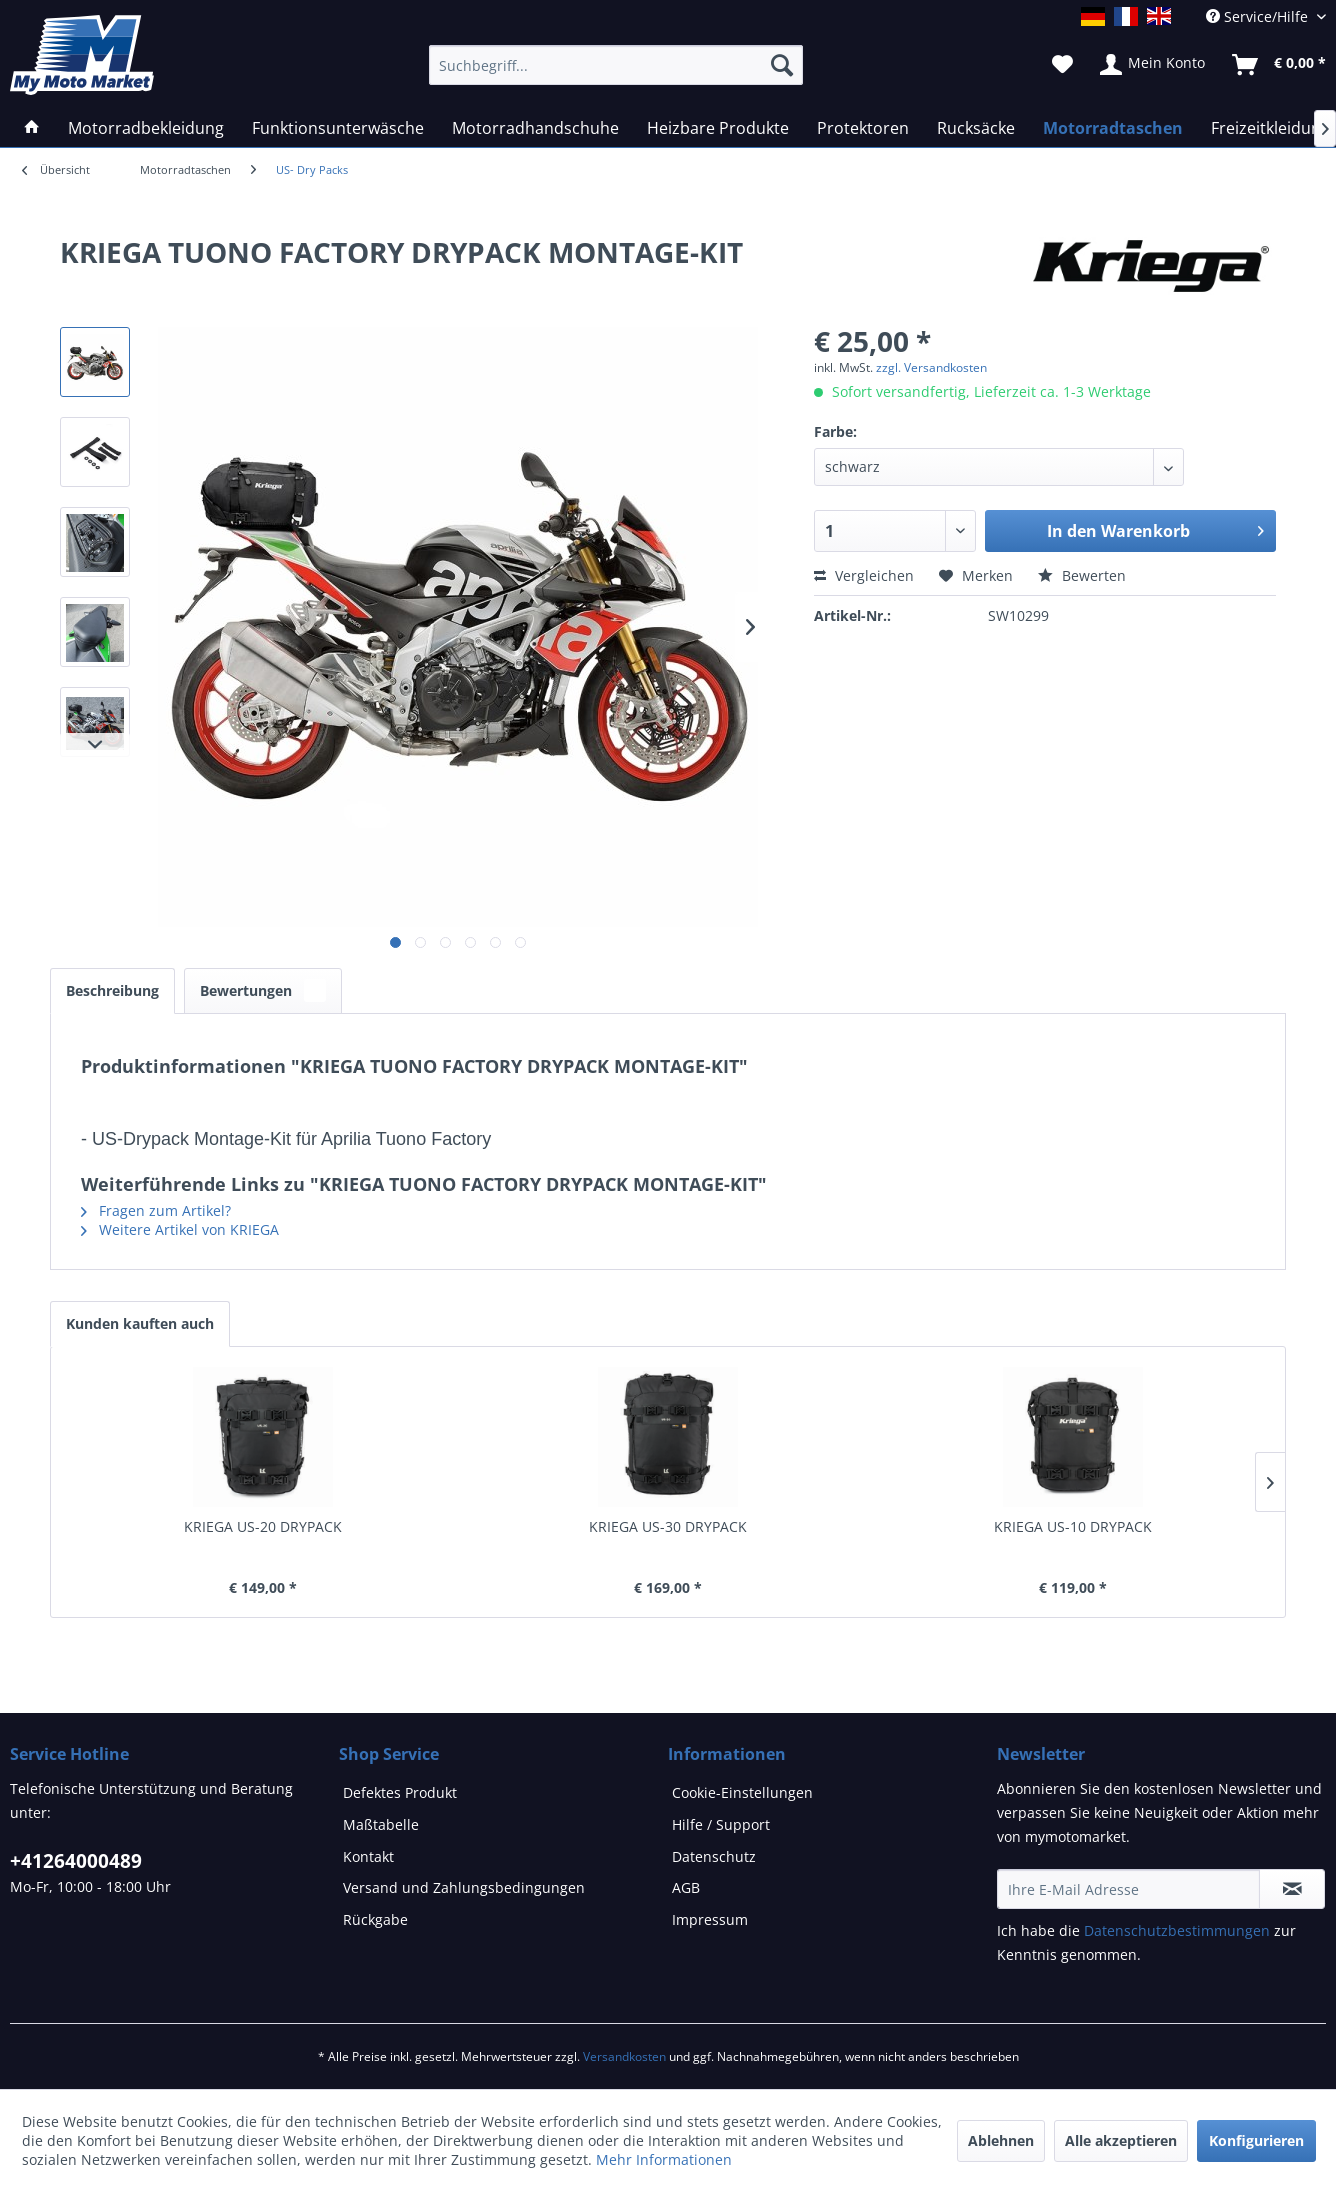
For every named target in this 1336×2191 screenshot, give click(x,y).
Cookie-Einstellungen (742, 1792)
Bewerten (1082, 575)
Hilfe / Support (721, 1824)
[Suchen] (782, 65)
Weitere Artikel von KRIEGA (180, 1229)
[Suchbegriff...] (616, 65)
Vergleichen (864, 575)
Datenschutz (714, 1856)
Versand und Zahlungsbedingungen (464, 1887)
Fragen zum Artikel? (156, 1210)
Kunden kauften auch (140, 1323)
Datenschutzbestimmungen (1177, 1930)
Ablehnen (1001, 2140)
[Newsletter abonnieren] (1292, 1889)
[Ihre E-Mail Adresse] (1128, 1889)
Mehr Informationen (664, 2159)
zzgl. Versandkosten (931, 367)
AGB (686, 1887)
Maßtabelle (381, 1824)
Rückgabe (375, 1919)
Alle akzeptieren (1121, 2140)
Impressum (710, 1919)
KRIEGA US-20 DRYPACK (263, 1526)
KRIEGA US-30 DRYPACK (668, 1526)
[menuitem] (185, 170)
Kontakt (368, 1856)
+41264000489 (76, 1861)
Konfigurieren (1256, 2140)
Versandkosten (624, 2056)
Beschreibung (112, 990)
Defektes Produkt (400, 1792)
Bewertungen (263, 990)
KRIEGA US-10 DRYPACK (1073, 1526)
